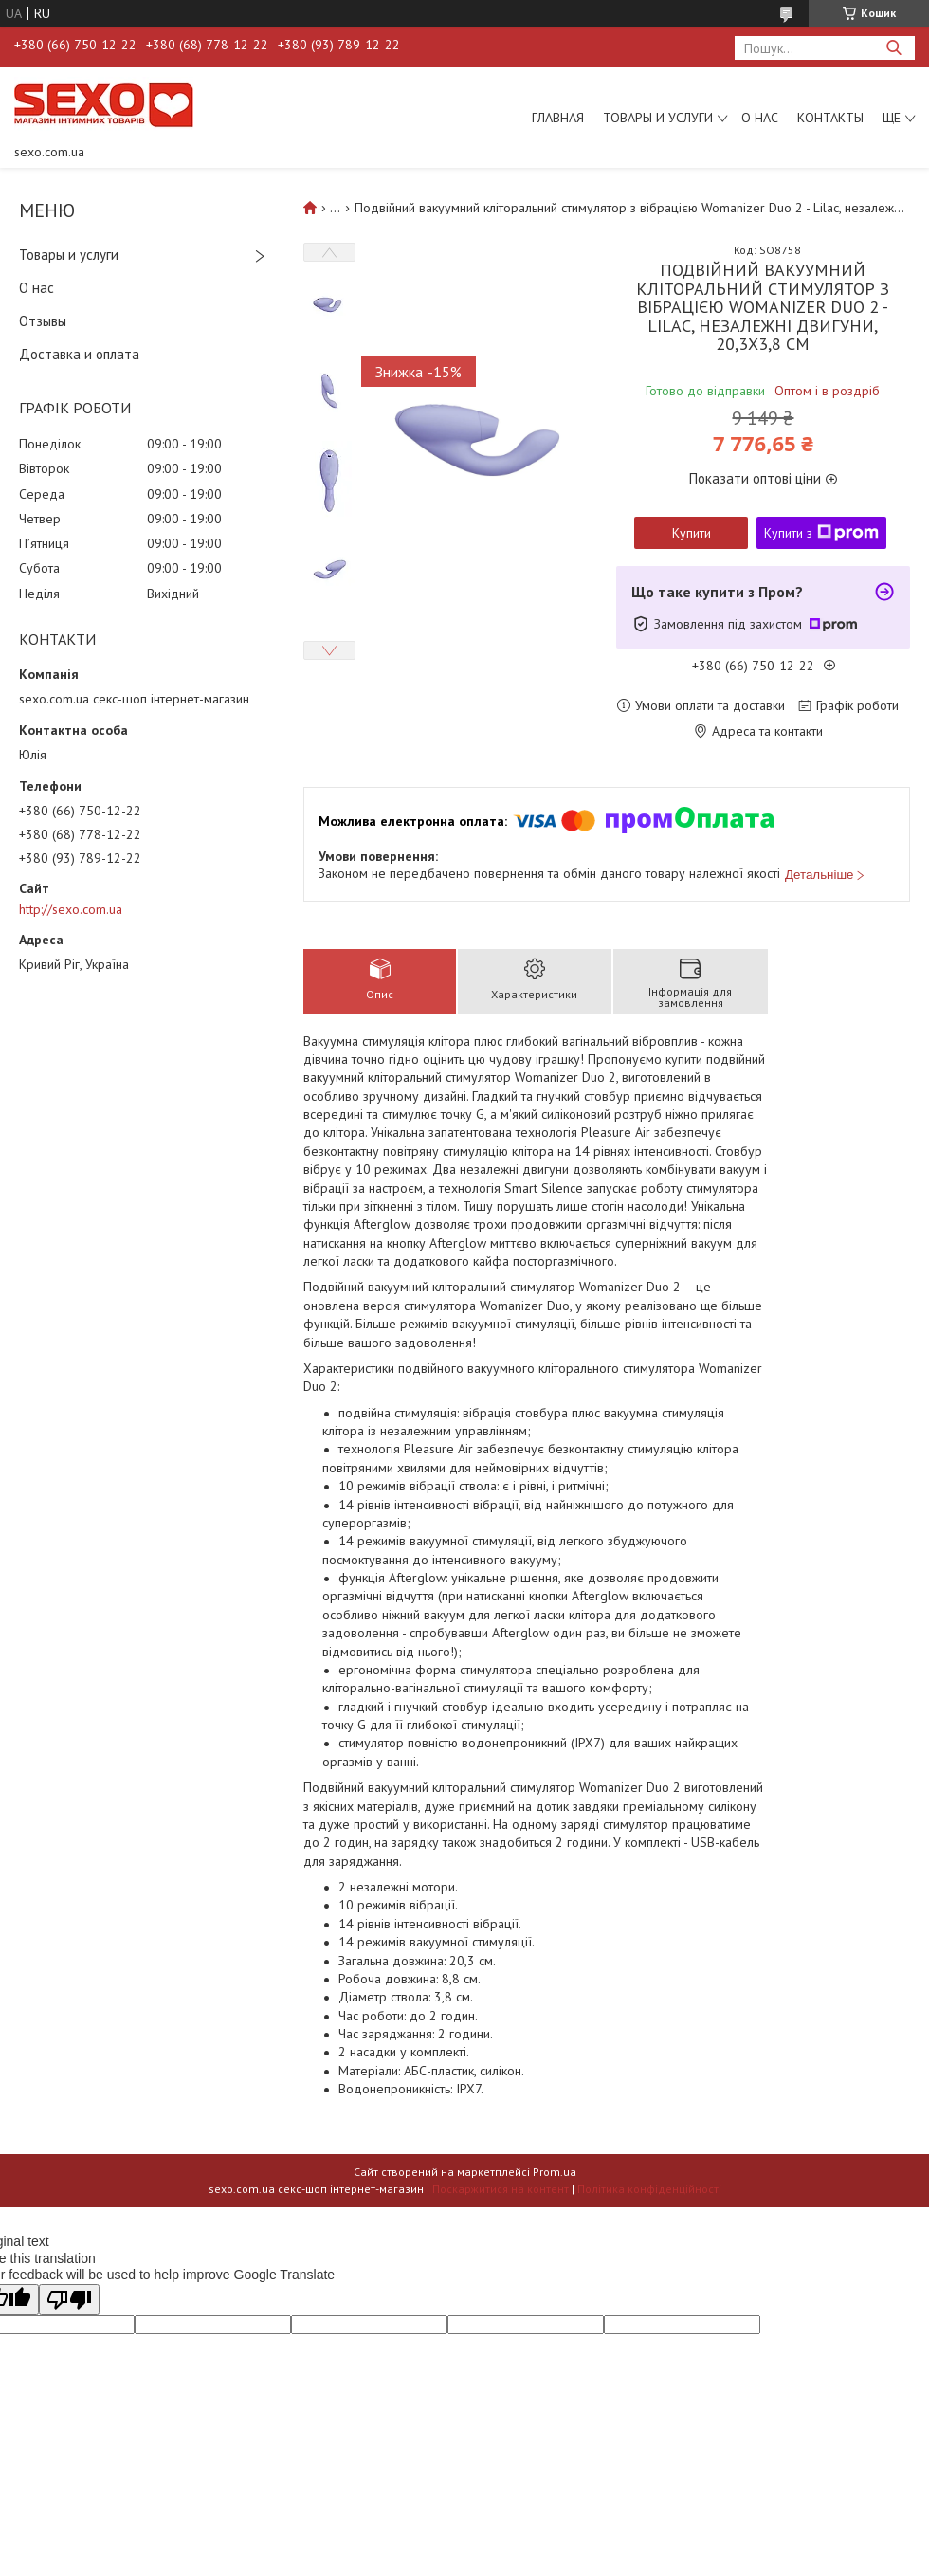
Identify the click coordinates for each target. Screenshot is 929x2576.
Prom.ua (554, 2172)
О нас (759, 117)
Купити (691, 532)
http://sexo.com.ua (70, 909)
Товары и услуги (658, 117)
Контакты (830, 117)
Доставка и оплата (79, 354)
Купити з (821, 532)
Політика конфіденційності (649, 2189)
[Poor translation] (69, 2299)
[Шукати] (893, 48)
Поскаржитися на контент (500, 2189)
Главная (558, 117)
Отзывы (42, 321)
